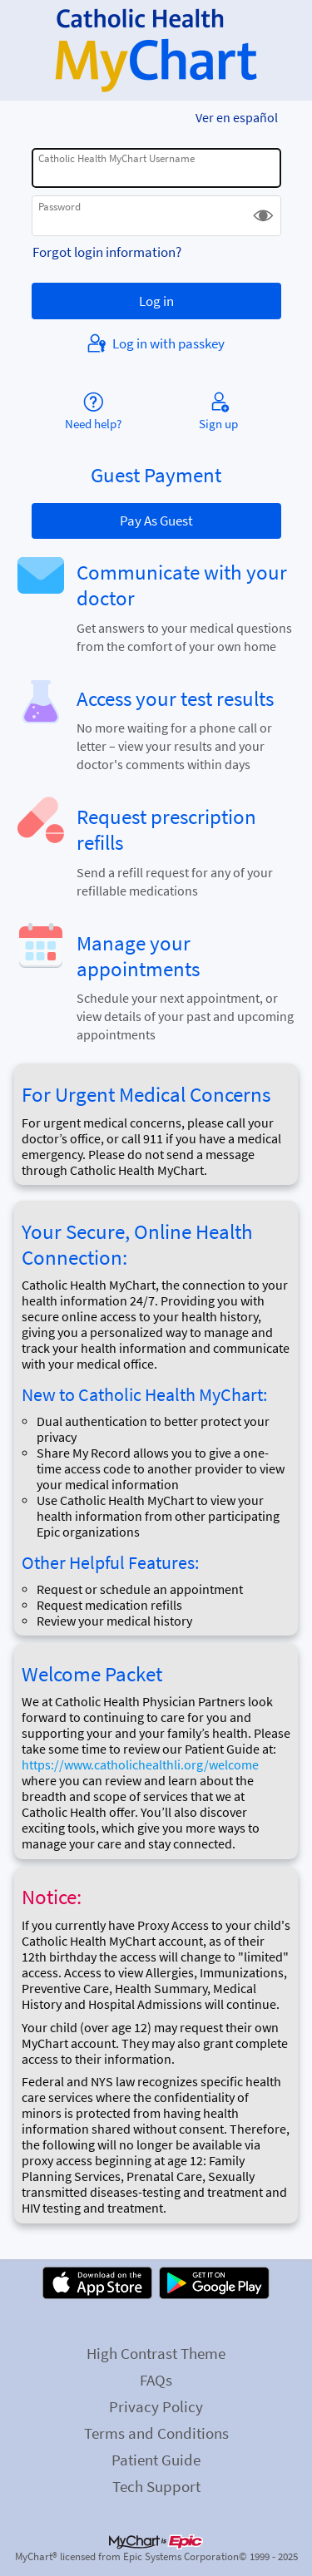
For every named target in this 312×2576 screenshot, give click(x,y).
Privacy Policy (156, 2406)
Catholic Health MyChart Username (116, 158)
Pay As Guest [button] (156, 520)
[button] (263, 215)
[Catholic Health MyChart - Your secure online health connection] (156, 50)
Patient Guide (156, 2460)
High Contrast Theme (156, 2353)
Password (59, 207)
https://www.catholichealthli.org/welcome (140, 1765)
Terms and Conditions (156, 2433)
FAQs (156, 2380)
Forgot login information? (106, 252)
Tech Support (156, 2486)
